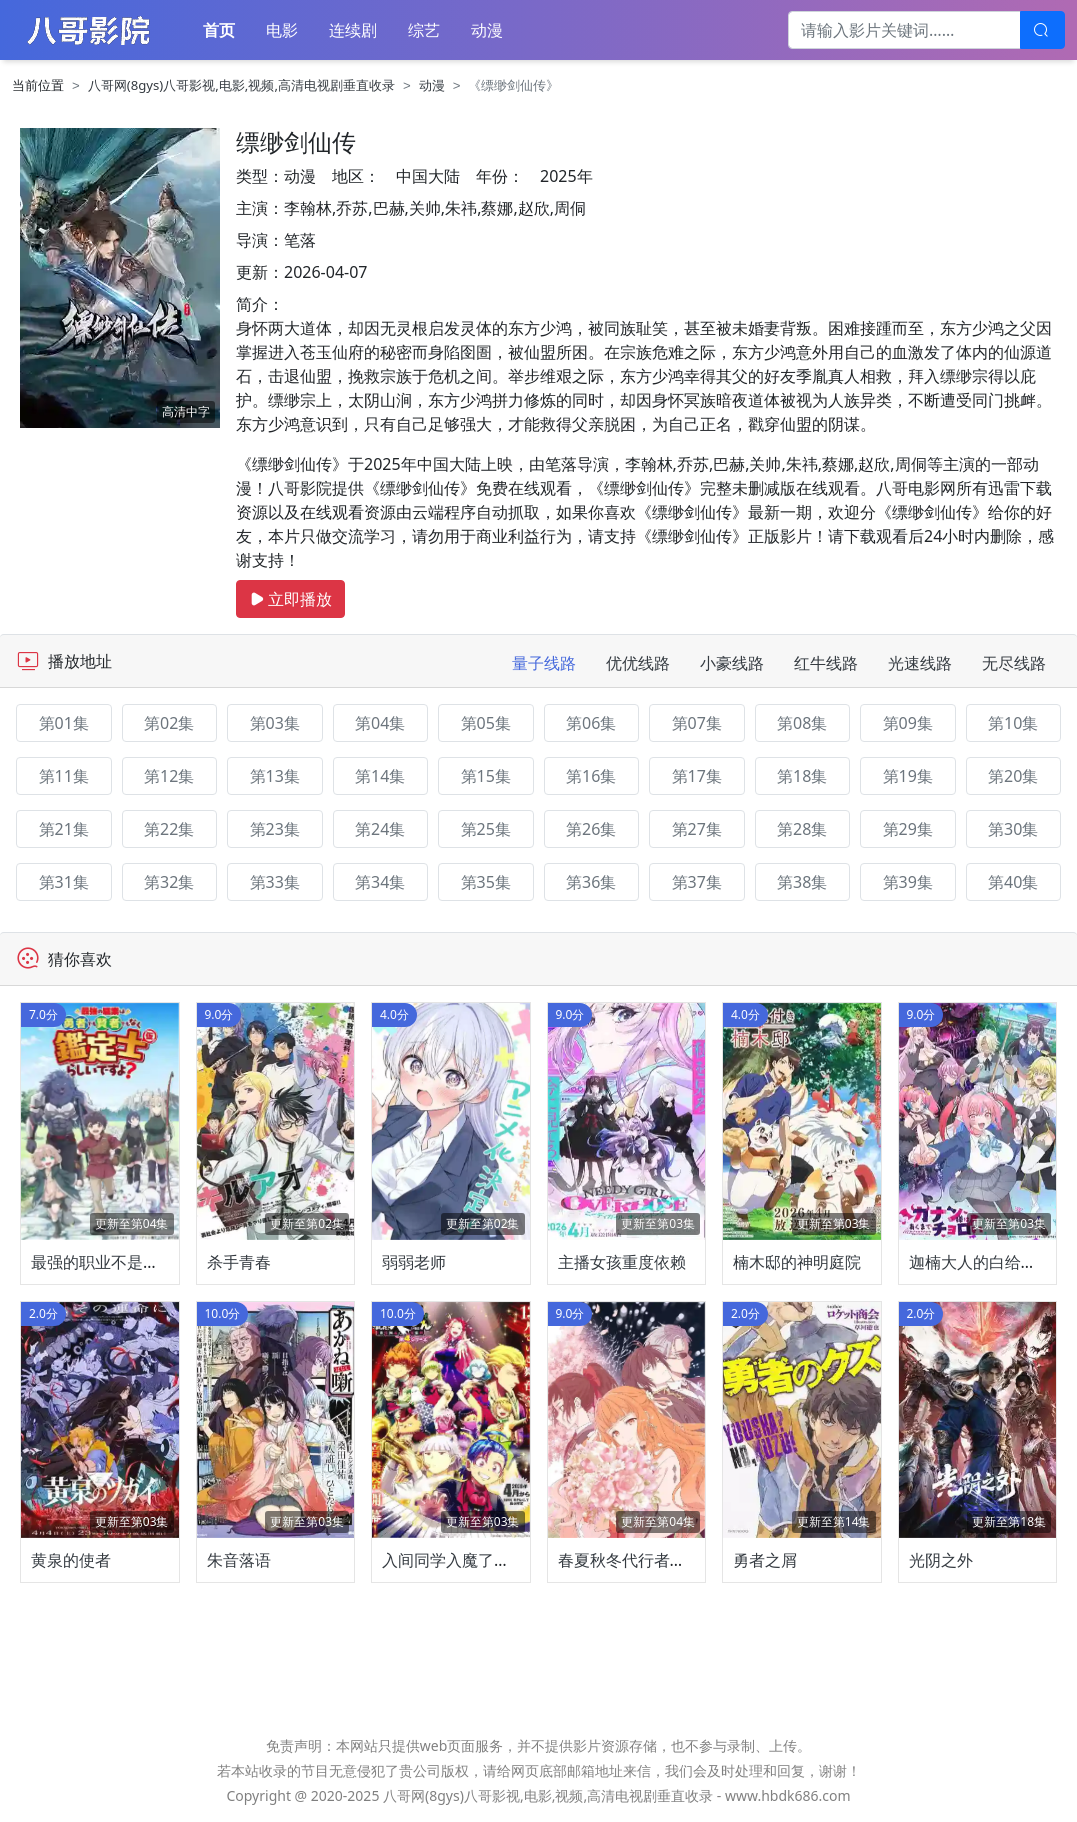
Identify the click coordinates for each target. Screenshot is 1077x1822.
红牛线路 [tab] (826, 663)
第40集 (1013, 882)
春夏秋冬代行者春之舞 (638, 1560)
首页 (219, 30)
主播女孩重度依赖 (622, 1262)
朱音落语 (239, 1560)
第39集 (908, 882)
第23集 (275, 829)
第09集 (908, 723)
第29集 (908, 829)
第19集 (908, 776)
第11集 (64, 776)
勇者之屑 (765, 1560)
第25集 (486, 829)
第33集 (275, 882)
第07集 (697, 723)
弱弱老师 (414, 1262)
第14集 (380, 776)
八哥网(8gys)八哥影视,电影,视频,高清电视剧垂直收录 (241, 85)
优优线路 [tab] (638, 663)
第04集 (380, 723)
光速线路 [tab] (920, 663)
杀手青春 (239, 1262)
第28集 (802, 829)
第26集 (591, 829)
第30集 (1013, 829)
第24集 (380, 829)
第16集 (591, 776)
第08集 (802, 723)
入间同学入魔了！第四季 (470, 1560)
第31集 (64, 882)
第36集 (591, 882)
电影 (282, 30)
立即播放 (290, 599)
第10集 (1013, 723)
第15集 (486, 776)
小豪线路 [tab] (732, 663)
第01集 (64, 723)
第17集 (697, 776)
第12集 (169, 776)
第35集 (486, 882)
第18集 (802, 776)
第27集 (697, 829)
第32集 (169, 882)
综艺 (424, 30)
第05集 (486, 723)
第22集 (169, 829)
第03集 (275, 723)
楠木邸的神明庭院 (797, 1262)
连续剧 (353, 30)
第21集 (64, 829)
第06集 (591, 723)
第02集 (169, 723)
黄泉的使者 (71, 1560)
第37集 (697, 882)
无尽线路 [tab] (1014, 663)
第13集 (275, 776)
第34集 (380, 882)
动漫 (487, 30)
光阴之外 (941, 1560)
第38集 (802, 882)
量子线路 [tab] (544, 663)
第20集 (1013, 776)
